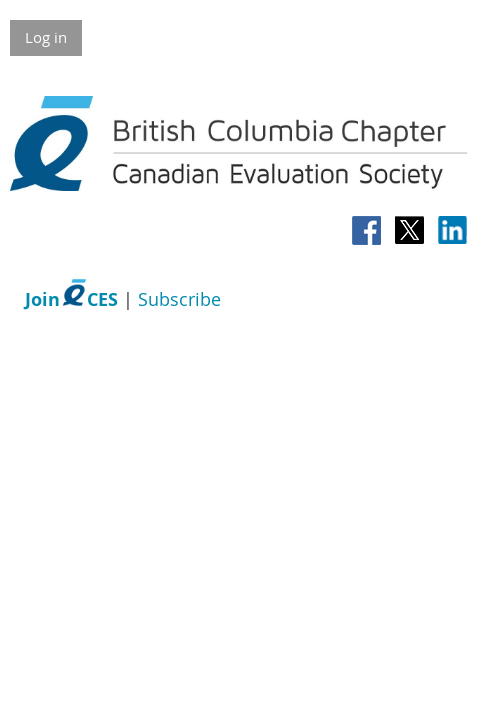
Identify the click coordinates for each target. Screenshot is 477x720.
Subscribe (179, 299)
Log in (46, 37)
